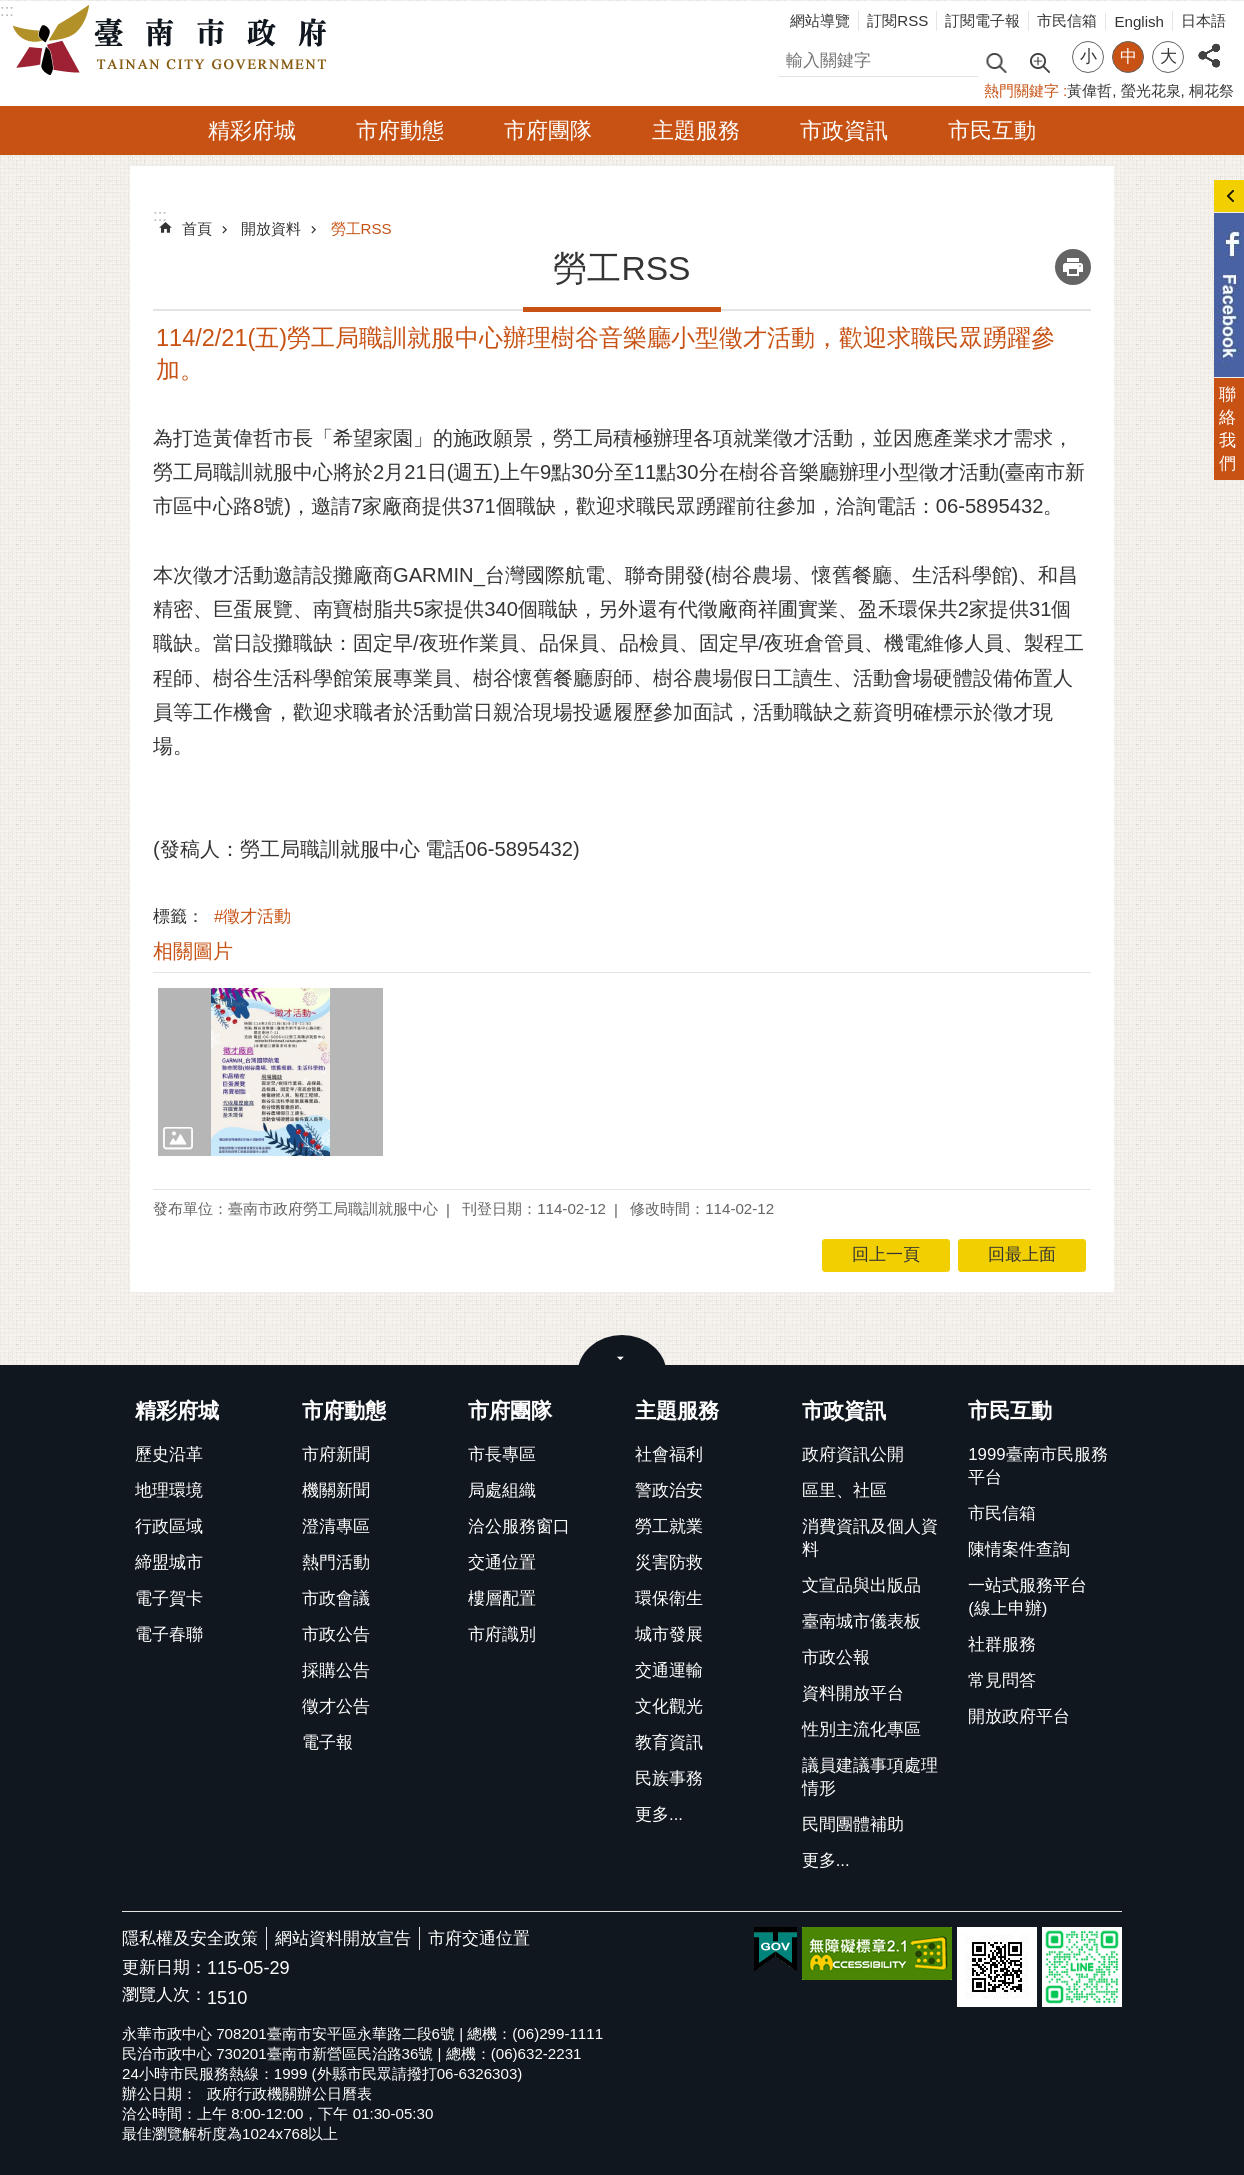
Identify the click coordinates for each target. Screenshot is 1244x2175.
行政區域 (169, 1526)
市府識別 (502, 1634)
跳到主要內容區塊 (10, 10)
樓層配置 (502, 1598)
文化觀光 (669, 1706)
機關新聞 (336, 1490)
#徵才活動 (252, 916)
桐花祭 (1211, 90)
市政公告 (336, 1634)
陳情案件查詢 (1019, 1549)
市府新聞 (336, 1454)
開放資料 (271, 228)
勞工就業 (669, 1526)
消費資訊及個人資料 (870, 1538)
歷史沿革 (169, 1454)
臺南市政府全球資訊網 (175, 41)
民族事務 (669, 1778)
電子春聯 (169, 1634)
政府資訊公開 (853, 1454)
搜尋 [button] (996, 61)
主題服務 (696, 130)
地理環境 (169, 1490)
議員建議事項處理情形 (870, 1777)
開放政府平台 (1019, 1716)
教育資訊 (669, 1742)
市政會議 (336, 1598)
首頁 (197, 228)
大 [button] (1168, 56)
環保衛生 (669, 1598)
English (1139, 21)
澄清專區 (336, 1526)
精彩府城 (252, 130)
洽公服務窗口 (519, 1526)
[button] (270, 1072)
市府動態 (400, 130)
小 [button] (1088, 56)
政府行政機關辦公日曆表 (289, 2093)
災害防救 (669, 1562)
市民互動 (992, 130)
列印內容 (1073, 267)
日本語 (1203, 20)
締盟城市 (169, 1562)
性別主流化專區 (861, 1729)
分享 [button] (1209, 44)
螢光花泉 (1151, 90)
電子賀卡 (169, 1598)
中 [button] (1128, 56)
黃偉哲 (1089, 90)
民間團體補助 (853, 1824)
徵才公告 (336, 1706)
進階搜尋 (1039, 61)
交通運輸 (669, 1670)
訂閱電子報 (982, 20)
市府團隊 (548, 130)
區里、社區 (844, 1490)
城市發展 (669, 1634)
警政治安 (669, 1490)
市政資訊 (844, 130)
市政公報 (836, 1657)
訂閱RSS (897, 20)
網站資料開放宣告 (343, 1938)
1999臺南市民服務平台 (1037, 1466)
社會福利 (669, 1454)
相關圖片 (193, 951)
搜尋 (795, 57)
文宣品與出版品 (861, 1585)
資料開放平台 (853, 1693)
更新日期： (164, 1967)
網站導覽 (820, 20)
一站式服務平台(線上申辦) (1027, 1597)
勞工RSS (361, 228)
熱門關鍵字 (1021, 90)
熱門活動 (336, 1562)
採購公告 (336, 1670)
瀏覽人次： (164, 1995)
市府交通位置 (479, 1938)
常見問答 (1002, 1680)
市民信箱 (1067, 20)
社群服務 (1002, 1644)
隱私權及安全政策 (190, 1938)
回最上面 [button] (1022, 1254)
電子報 (327, 1742)
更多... (659, 1814)
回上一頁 (886, 1254)
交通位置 (502, 1562)
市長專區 (502, 1454)
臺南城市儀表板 (861, 1621)
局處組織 (502, 1490)
